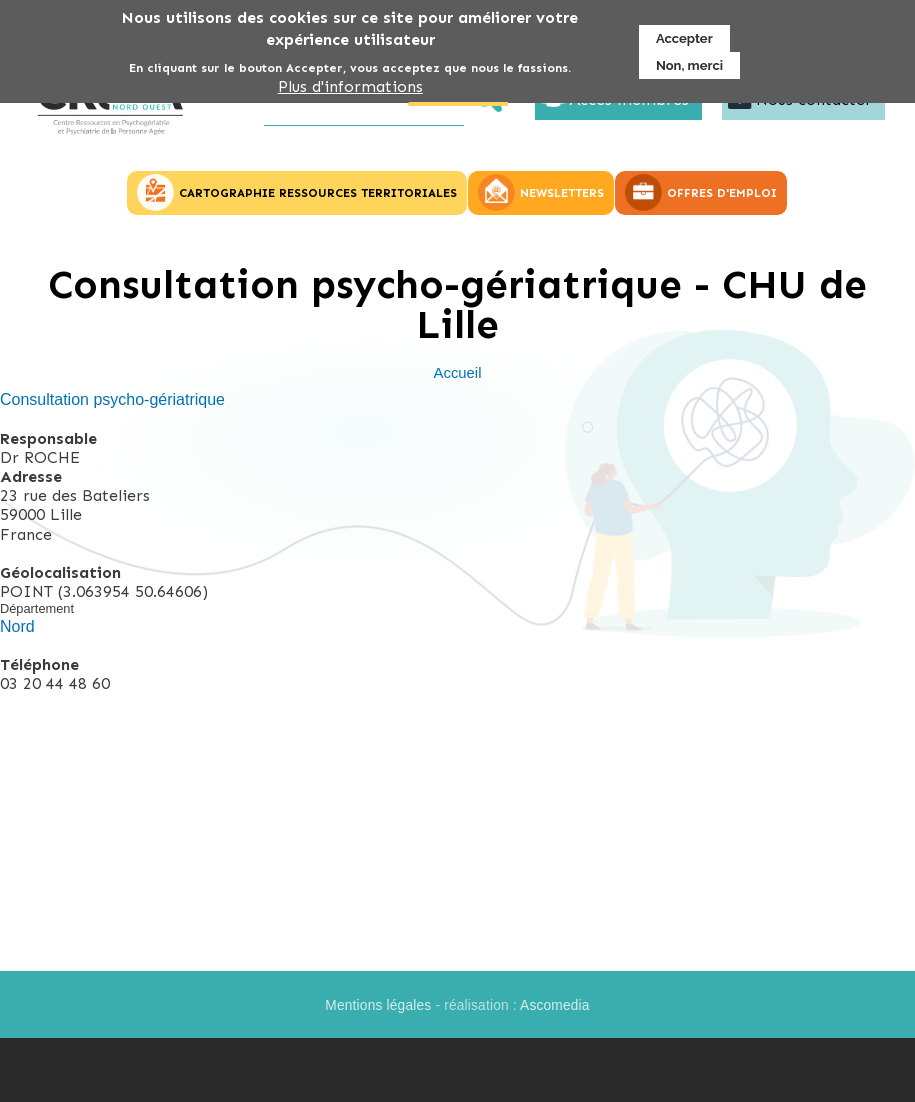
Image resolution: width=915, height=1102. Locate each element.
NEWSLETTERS (562, 193)
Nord (17, 626)
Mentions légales (378, 1005)
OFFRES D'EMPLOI (722, 193)
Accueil (458, 373)
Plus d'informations (350, 84)
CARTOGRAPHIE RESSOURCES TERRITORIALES (318, 193)
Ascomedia (555, 1005)
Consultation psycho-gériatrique (112, 399)
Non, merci (689, 63)
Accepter (684, 36)
